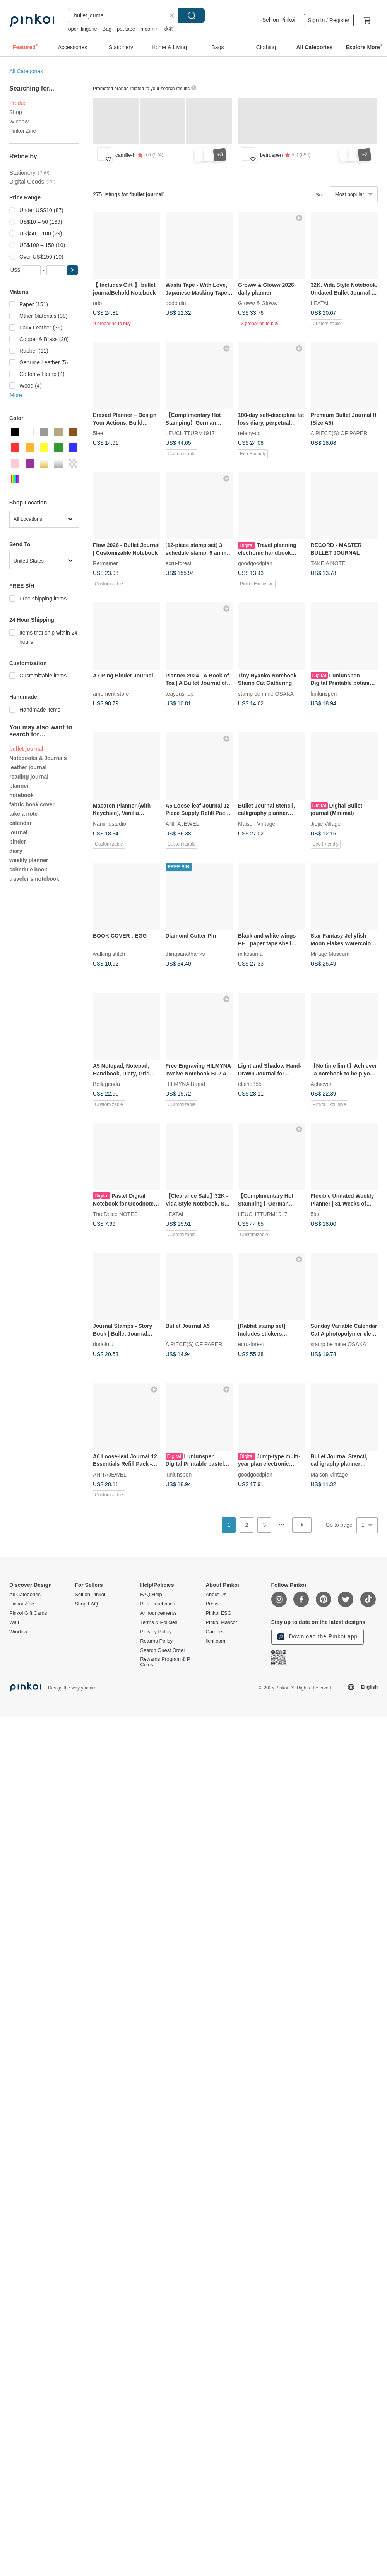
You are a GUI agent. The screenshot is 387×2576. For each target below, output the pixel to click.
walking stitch (109, 953)
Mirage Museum (330, 953)
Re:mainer (105, 563)
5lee (98, 433)
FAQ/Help (151, 1594)
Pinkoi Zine (22, 131)
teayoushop (180, 693)
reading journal (28, 776)
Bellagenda (106, 1084)
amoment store (111, 693)
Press (211, 1604)
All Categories (26, 71)
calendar (20, 823)
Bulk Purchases (157, 1604)
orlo (97, 303)
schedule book (28, 869)
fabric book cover (32, 804)
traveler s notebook (34, 879)
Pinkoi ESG (218, 1613)
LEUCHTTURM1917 (190, 433)
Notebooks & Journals (38, 758)
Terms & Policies (158, 1622)
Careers (214, 1631)
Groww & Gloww (258, 303)
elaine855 (250, 1084)
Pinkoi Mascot (221, 1622)
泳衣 (169, 29)
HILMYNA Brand (185, 1084)
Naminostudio (109, 823)
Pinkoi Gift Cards (28, 1613)
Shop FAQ (86, 1604)
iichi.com (215, 1641)
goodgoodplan (255, 563)
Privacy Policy (155, 1631)
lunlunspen (324, 693)
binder (17, 842)
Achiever (321, 1084)
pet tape (126, 29)
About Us (215, 1594)
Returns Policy (156, 1641)
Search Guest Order (162, 1650)
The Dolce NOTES (115, 1214)
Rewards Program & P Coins (165, 1662)
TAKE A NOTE (328, 563)
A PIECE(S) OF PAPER (339, 433)
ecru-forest (179, 563)
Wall (14, 1622)
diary (15, 851)
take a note (23, 814)
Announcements (158, 1613)
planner (19, 786)
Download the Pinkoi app (317, 1636)
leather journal (27, 767)
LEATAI (320, 303)
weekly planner (28, 860)
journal (18, 832)
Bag (107, 29)
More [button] (16, 395)
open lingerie (82, 29)
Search (191, 15)
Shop (15, 112)
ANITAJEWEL (182, 823)
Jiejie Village (326, 823)
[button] (72, 270)
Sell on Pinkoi (278, 20)
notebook (21, 795)
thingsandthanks (185, 953)
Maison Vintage (256, 823)
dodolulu (176, 303)
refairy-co (249, 433)
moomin (149, 29)
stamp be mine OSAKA (266, 693)
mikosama (250, 953)
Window (19, 121)
